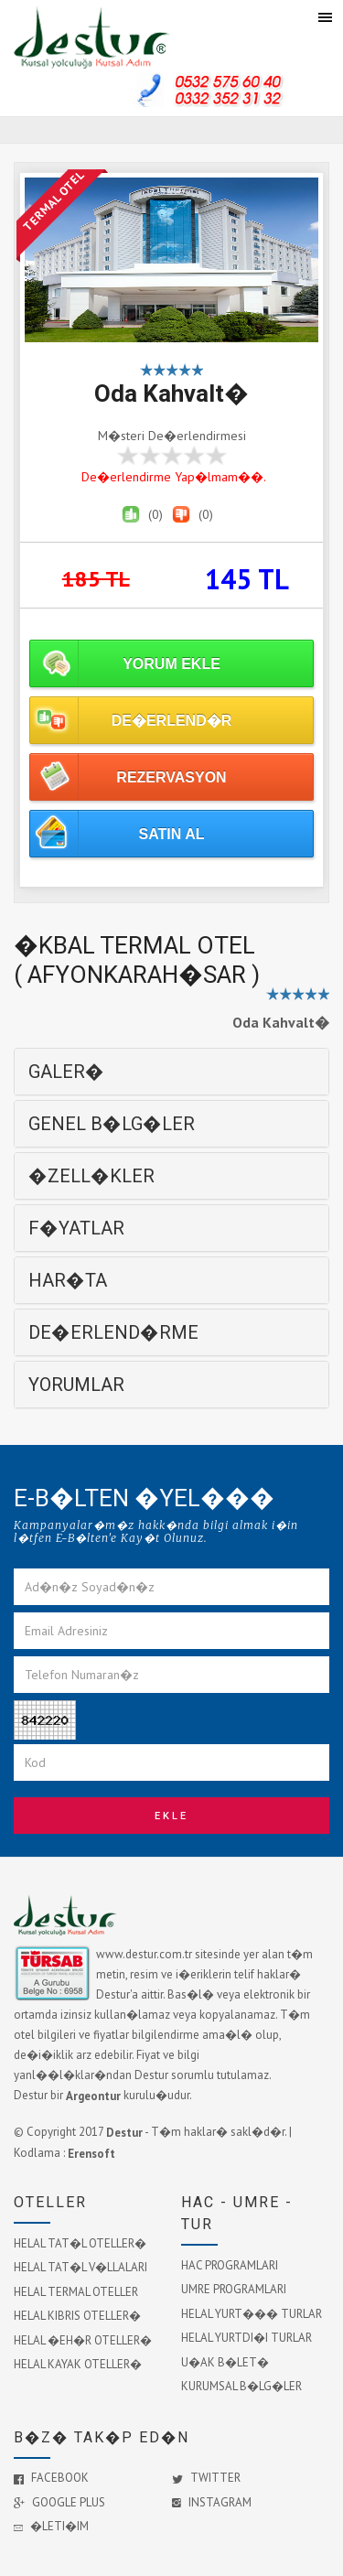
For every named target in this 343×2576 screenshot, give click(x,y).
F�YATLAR (76, 1228)
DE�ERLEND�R (172, 720)
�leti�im (51, 2526)
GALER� (66, 1072)
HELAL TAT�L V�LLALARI (80, 2267)
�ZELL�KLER (91, 1176)
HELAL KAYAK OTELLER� (78, 2364)
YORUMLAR (76, 1385)
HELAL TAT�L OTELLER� (80, 2242)
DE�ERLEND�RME (113, 1332)
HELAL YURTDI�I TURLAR (246, 2337)
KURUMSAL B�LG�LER (241, 2386)
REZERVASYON (171, 777)
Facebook (51, 2477)
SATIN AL (172, 834)
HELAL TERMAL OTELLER (76, 2291)
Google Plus (59, 2502)
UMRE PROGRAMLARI (233, 2289)
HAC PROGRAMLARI (229, 2264)
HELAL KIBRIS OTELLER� (77, 2315)
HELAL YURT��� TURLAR (251, 2313)
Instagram (212, 2502)
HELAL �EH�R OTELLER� (83, 2339)
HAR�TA (67, 1280)
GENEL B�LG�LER (111, 1124)
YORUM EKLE (171, 664)
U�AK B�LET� (225, 2361)
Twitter (206, 2477)
